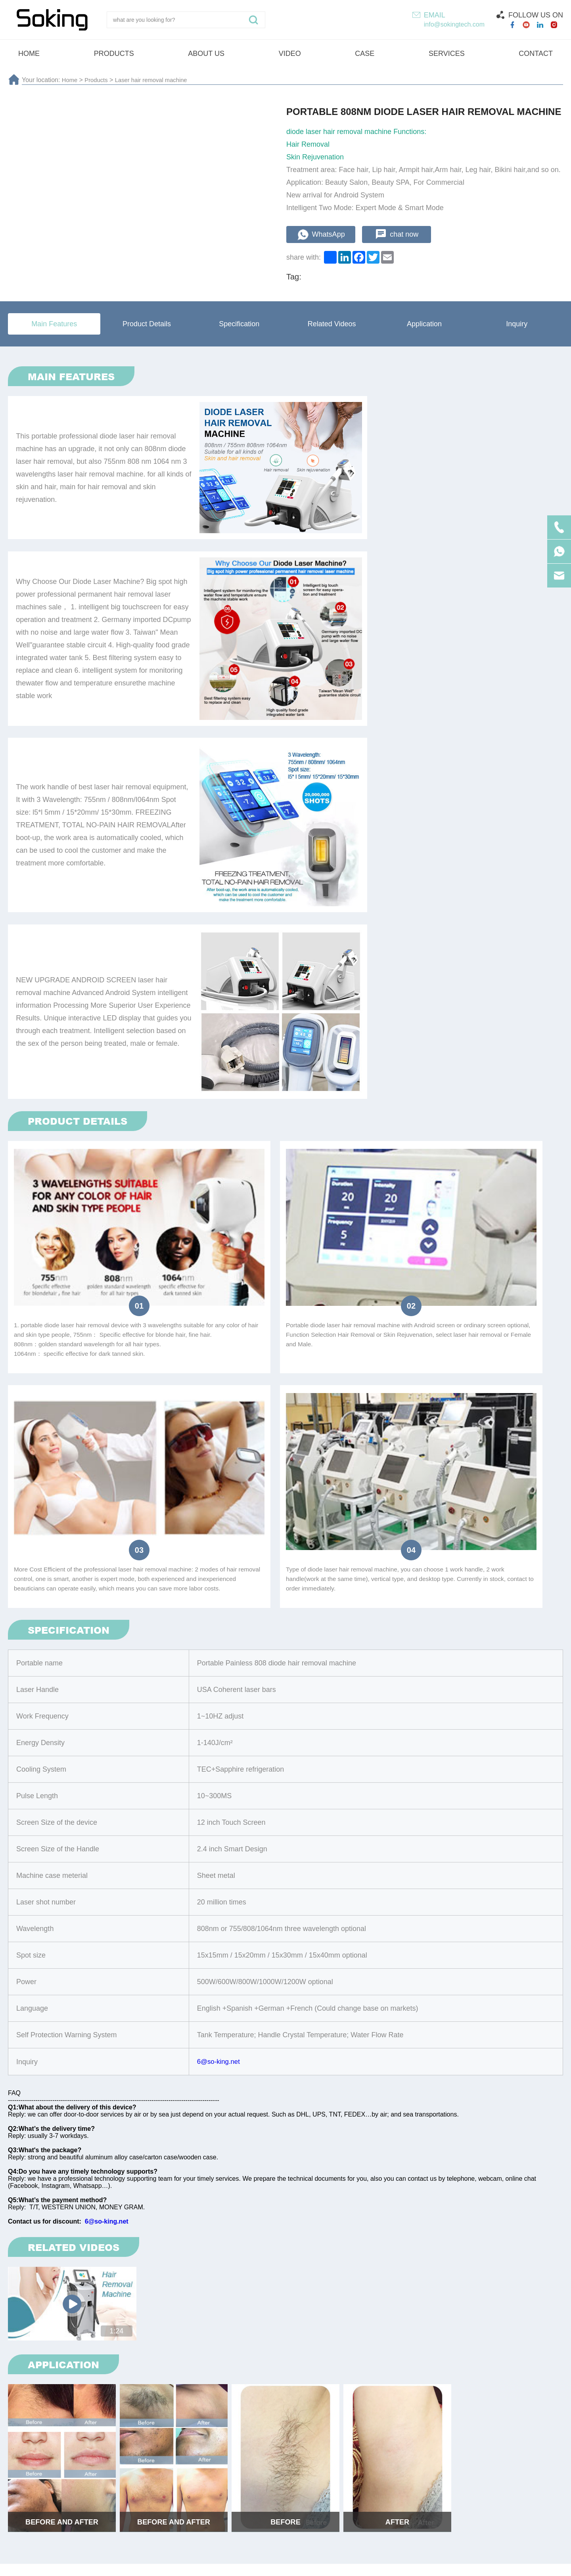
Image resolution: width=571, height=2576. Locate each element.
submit (285, 2117)
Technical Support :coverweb (406, 2564)
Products (98, 80)
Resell (126, 2033)
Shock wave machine (231, 2469)
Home (70, 80)
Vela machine (529, 2469)
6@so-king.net (220, 1441)
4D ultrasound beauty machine (441, 2469)
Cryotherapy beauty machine (329, 2469)
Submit (525, 2410)
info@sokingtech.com (454, 24)
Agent (165, 2033)
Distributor (81, 2033)
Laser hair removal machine (157, 80)
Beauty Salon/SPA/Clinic (229, 2033)
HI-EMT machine (46, 2469)
